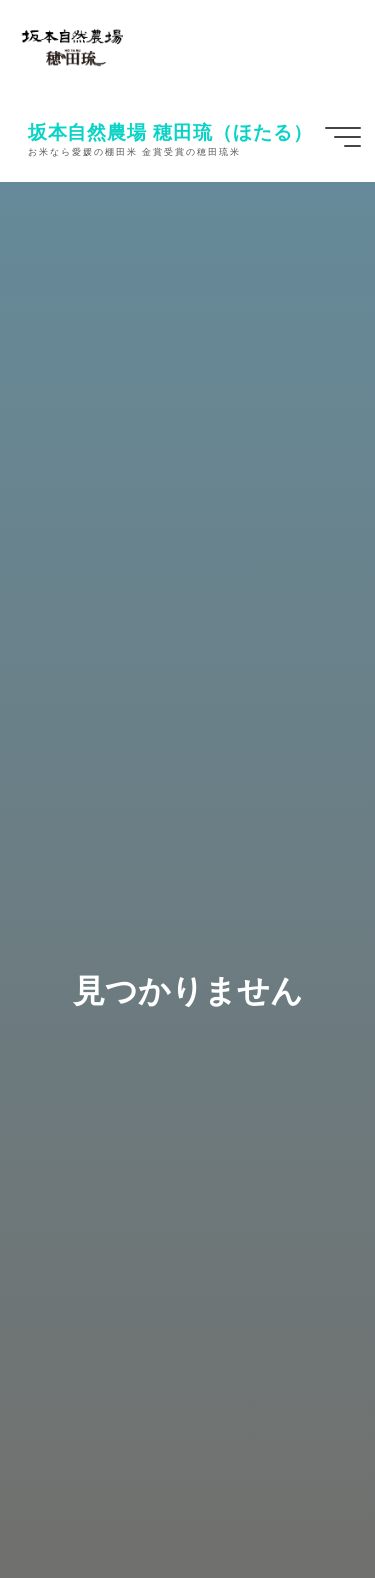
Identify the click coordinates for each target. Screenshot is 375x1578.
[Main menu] (343, 137)
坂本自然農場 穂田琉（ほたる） (170, 131)
